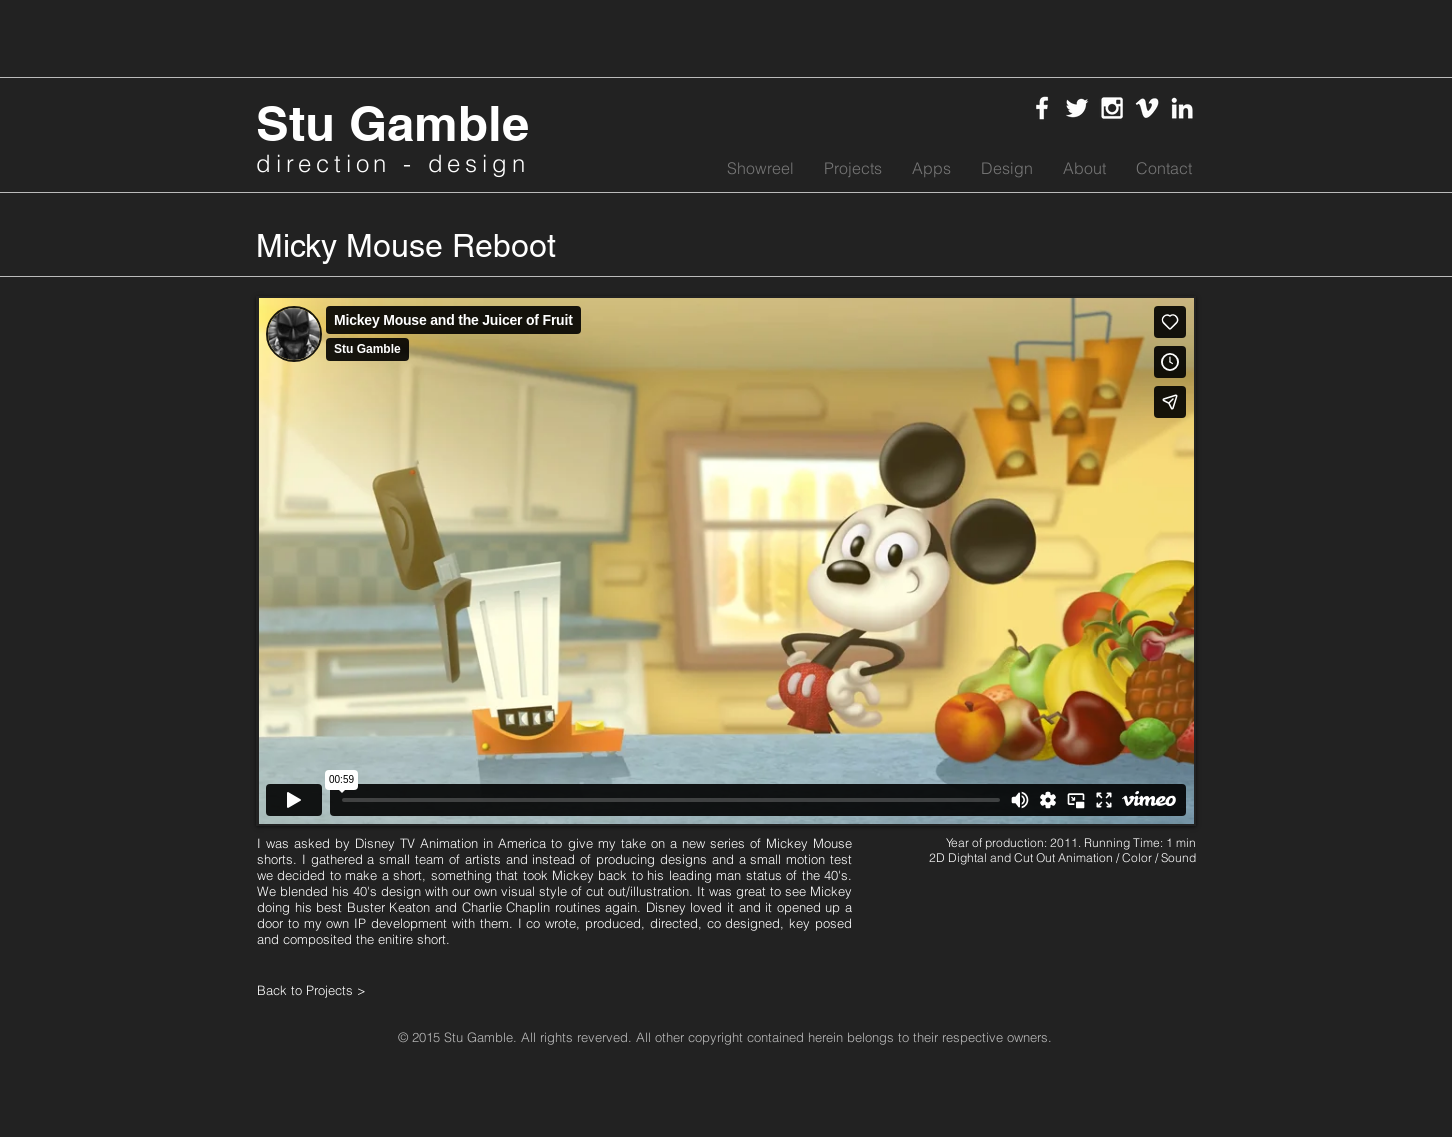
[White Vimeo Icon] (1147, 108)
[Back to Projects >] (329, 990)
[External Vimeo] (726, 561)
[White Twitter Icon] (1077, 108)
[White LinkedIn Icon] (1182, 108)
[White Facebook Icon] (1042, 108)
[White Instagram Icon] (1112, 108)
